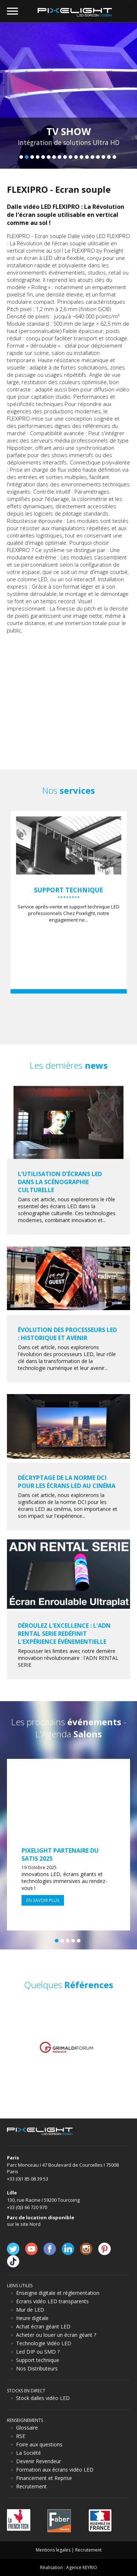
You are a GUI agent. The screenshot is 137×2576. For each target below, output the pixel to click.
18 (114, 157)
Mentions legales (53, 2550)
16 (103, 157)
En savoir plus (42, 1900)
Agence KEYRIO (81, 2567)
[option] (68, 2047)
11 (76, 157)
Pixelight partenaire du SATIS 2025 (60, 1854)
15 (98, 157)
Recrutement (88, 2550)
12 (81, 157)
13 (87, 157)
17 (109, 157)
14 (92, 157)
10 (70, 157)
